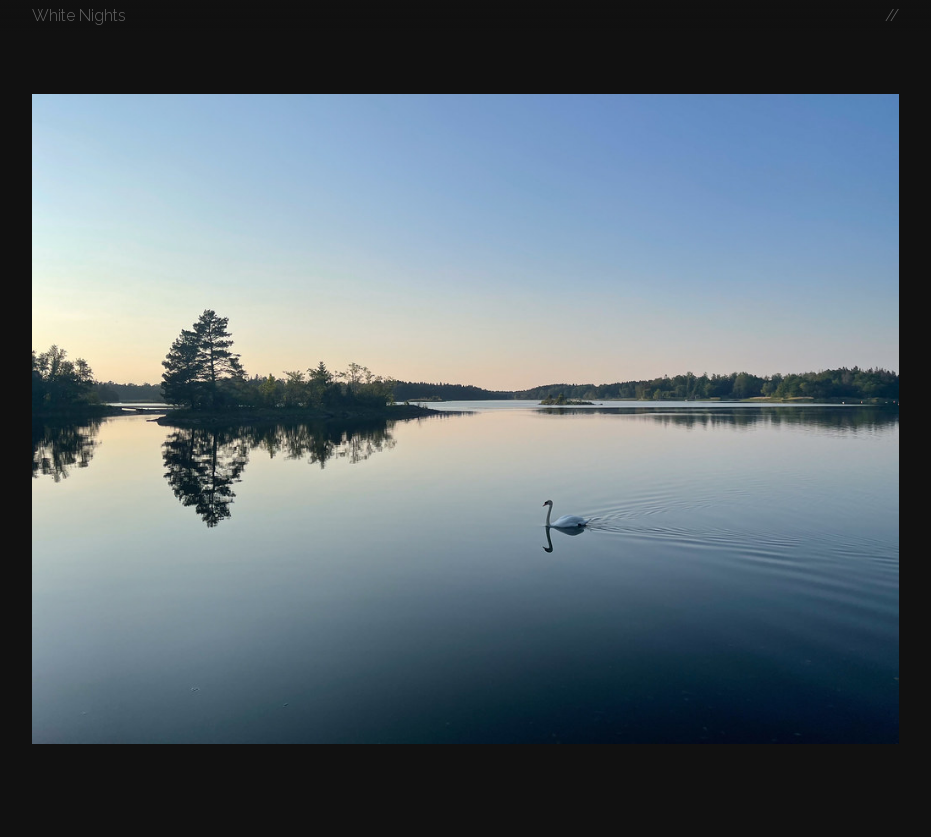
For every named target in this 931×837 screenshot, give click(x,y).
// (892, 15)
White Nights (79, 15)
